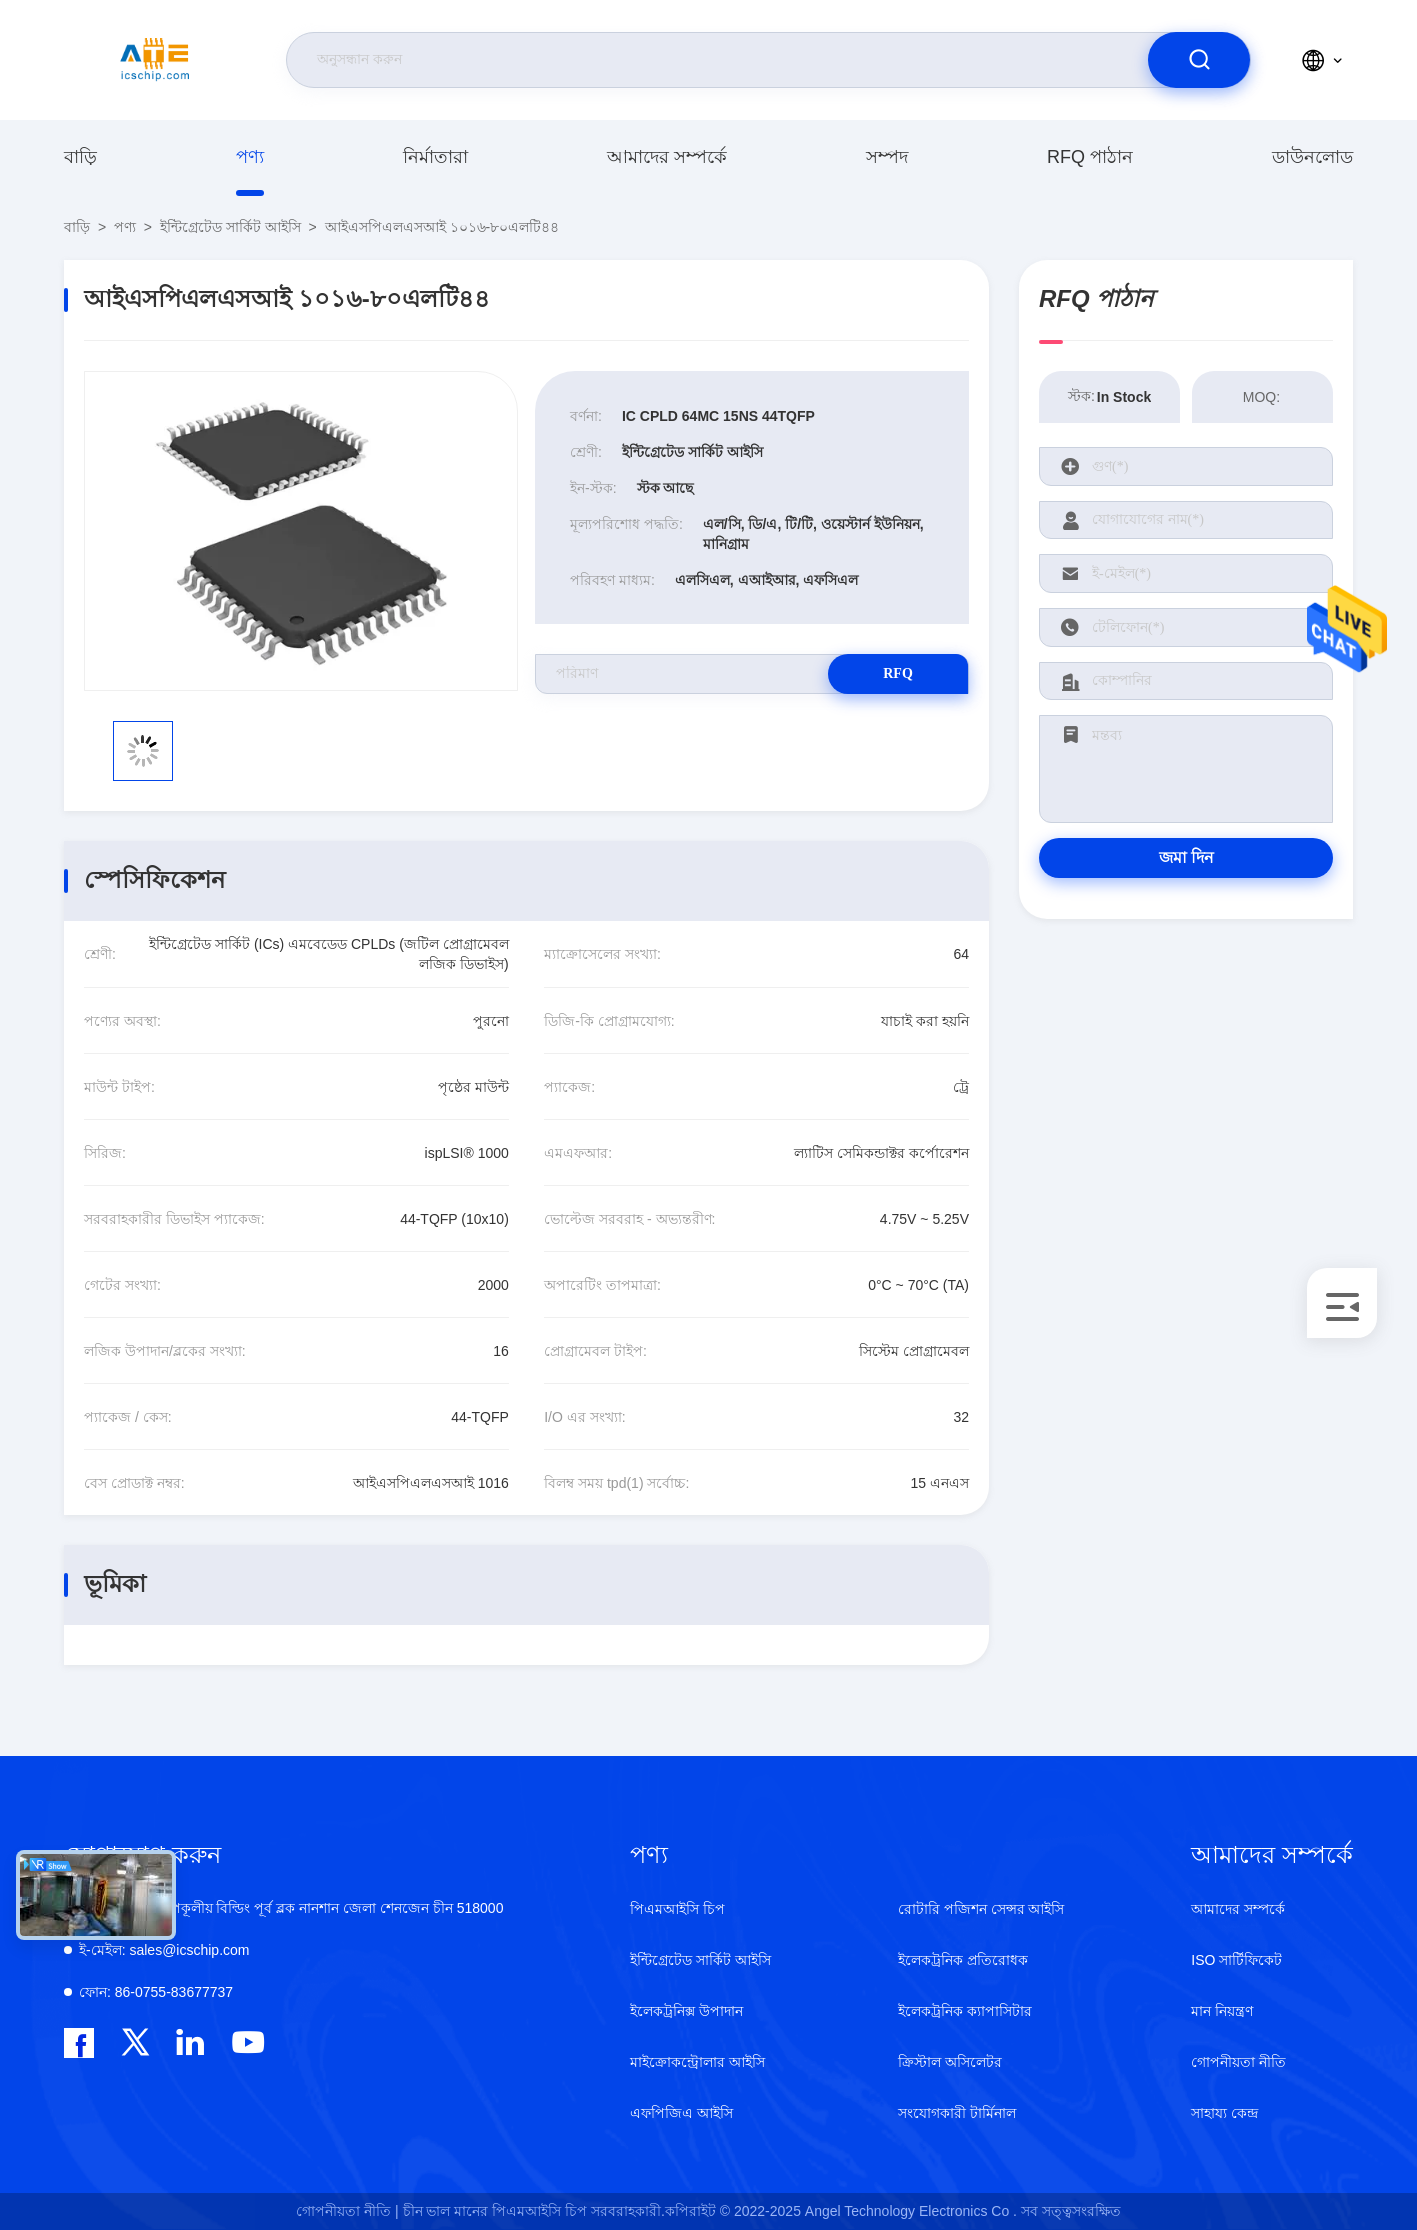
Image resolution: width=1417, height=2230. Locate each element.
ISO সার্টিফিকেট (1236, 1960)
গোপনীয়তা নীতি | (347, 2211)
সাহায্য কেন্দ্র (1224, 2113)
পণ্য (250, 157)
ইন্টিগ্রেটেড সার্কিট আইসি (230, 227)
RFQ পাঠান (1090, 157)
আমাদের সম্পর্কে (667, 157)
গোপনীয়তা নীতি (1238, 2062)
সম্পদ (887, 157)
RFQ (898, 673)
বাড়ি (80, 157)
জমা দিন (1186, 857)
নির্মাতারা (435, 157)
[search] (1199, 60)
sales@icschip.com (164, 1950)
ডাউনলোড (1312, 157)
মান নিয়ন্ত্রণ (1222, 2011)
